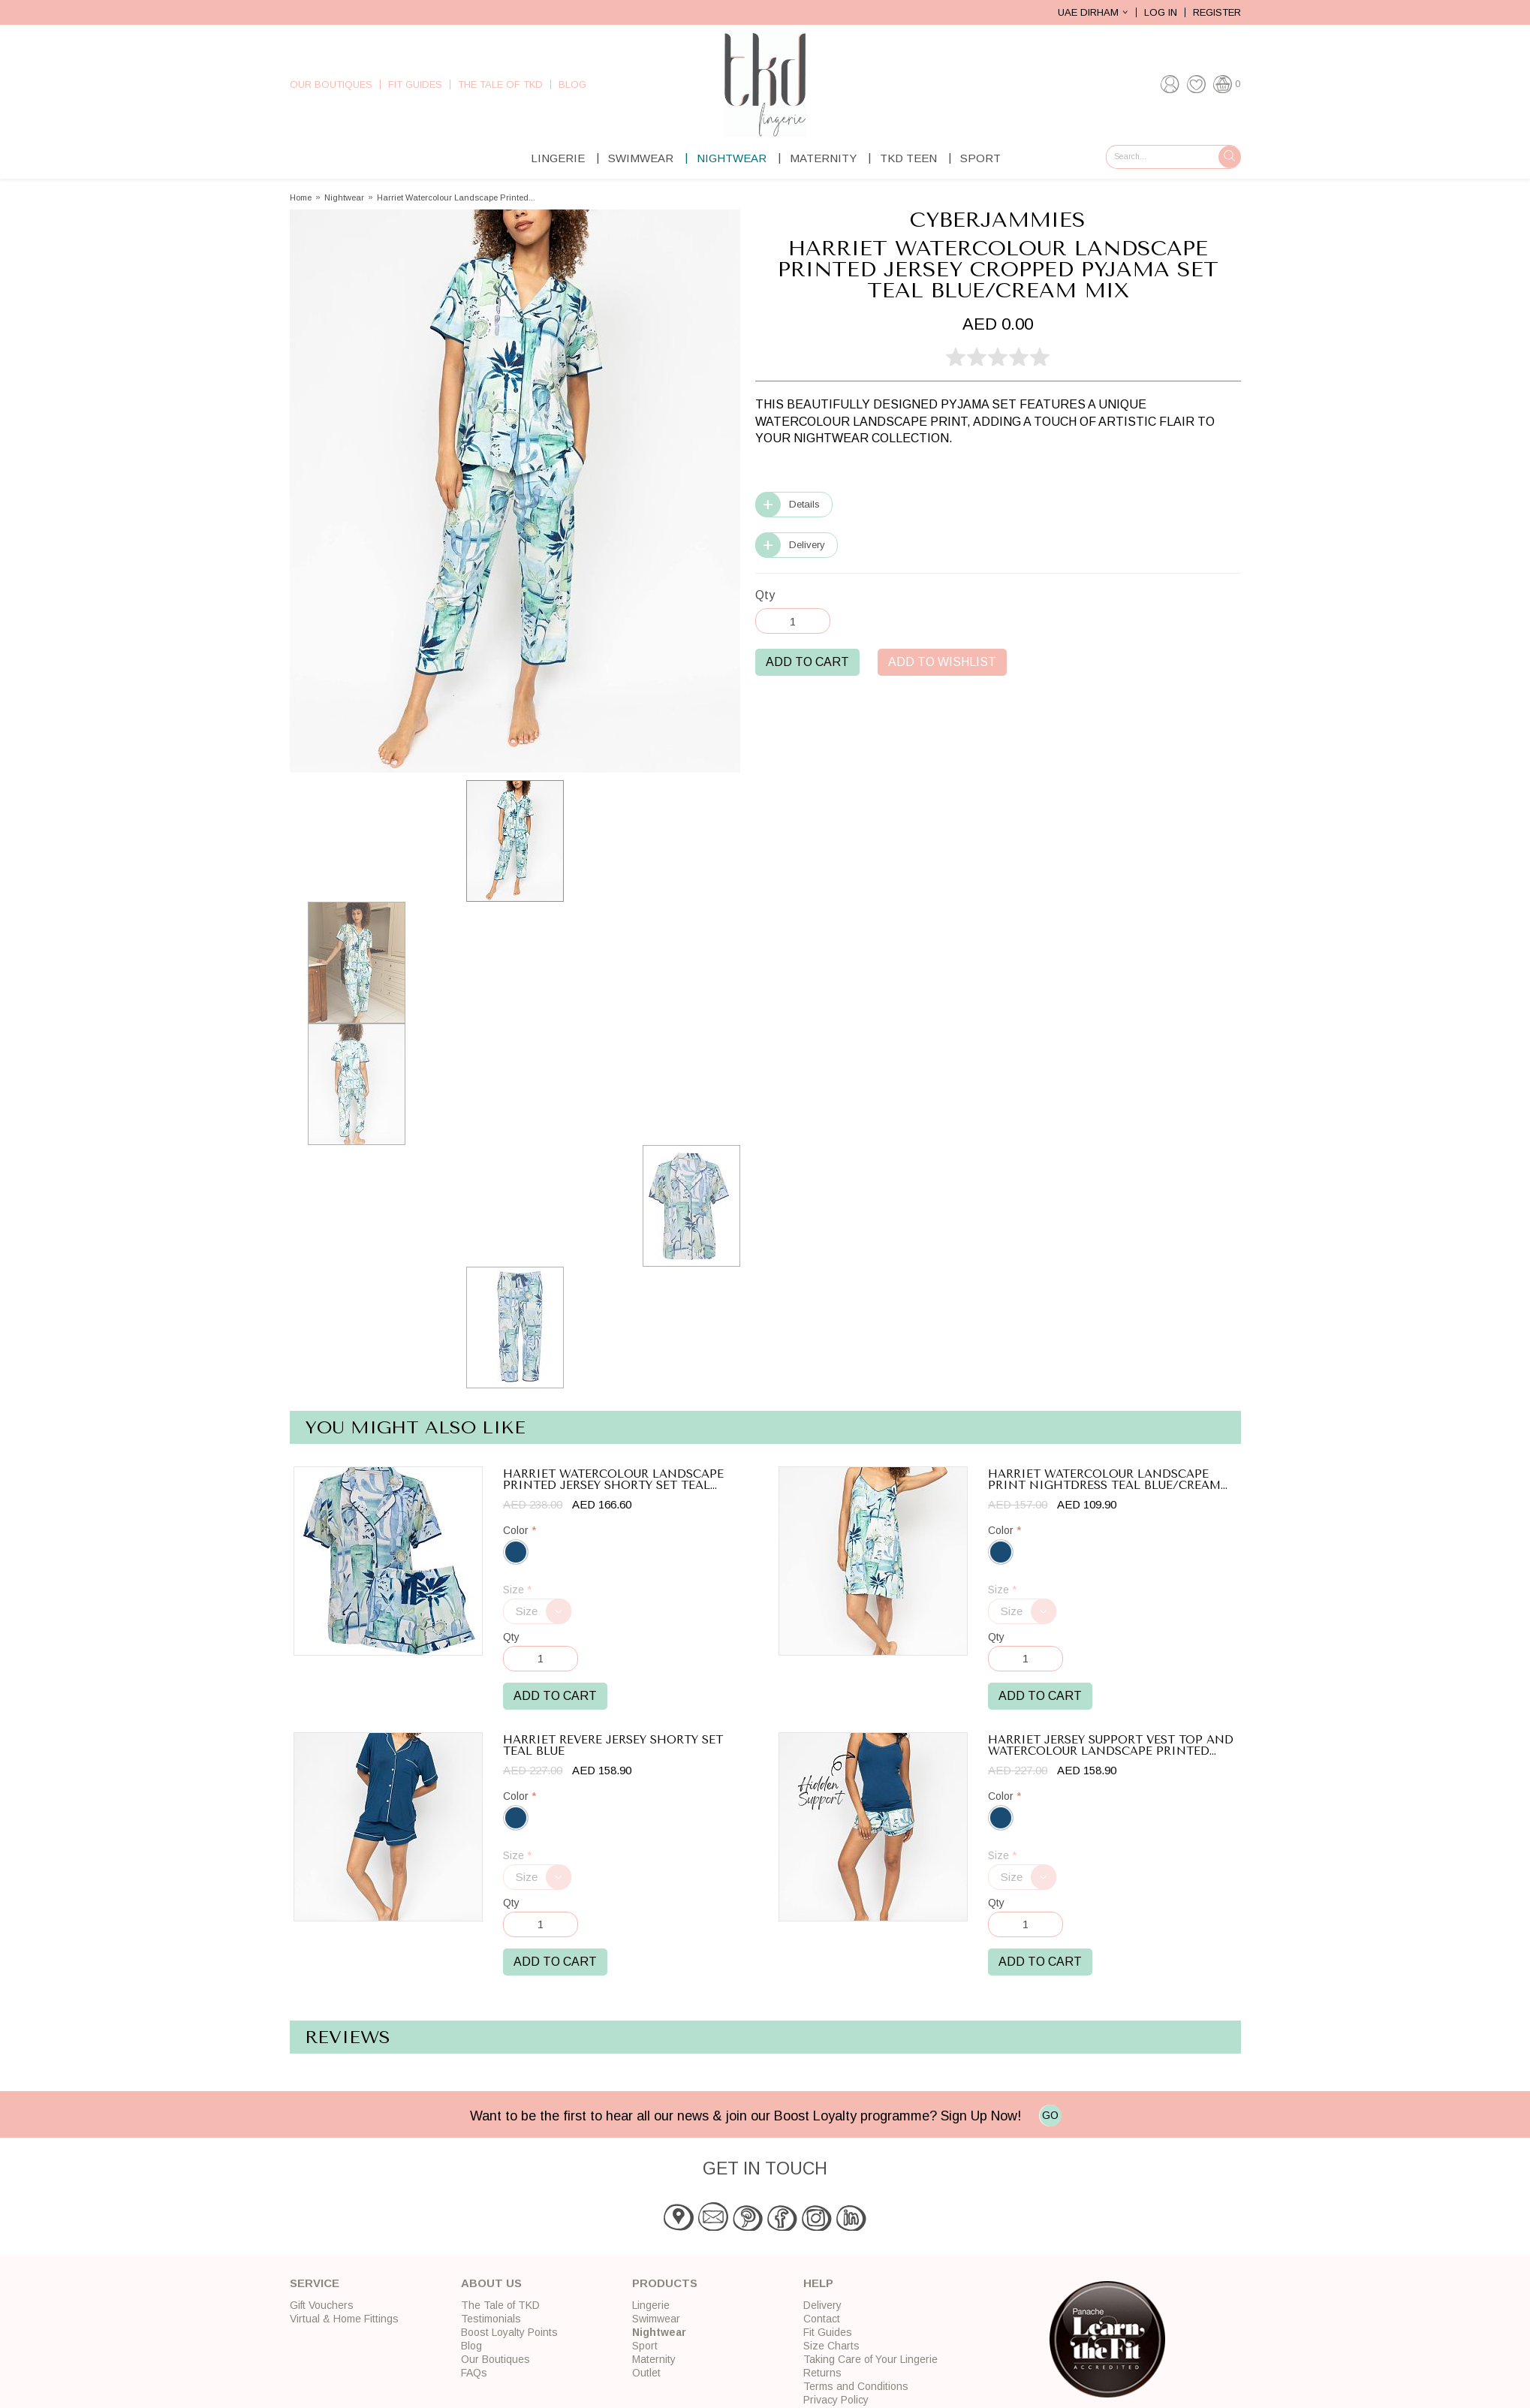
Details (804, 504)
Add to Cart (807, 661)
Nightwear (732, 158)
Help (818, 2283)
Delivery (807, 544)
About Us (491, 2283)
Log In (1160, 12)
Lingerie (558, 158)
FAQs (474, 2373)
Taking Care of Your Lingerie (870, 2359)
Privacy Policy (836, 2400)
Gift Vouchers (322, 2305)
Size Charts (831, 2346)
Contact (821, 2319)
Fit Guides (415, 84)
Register (1217, 12)
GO (1050, 2115)
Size (517, 1590)
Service (314, 2283)
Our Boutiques (331, 84)
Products (664, 2283)
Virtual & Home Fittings (344, 2319)
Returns (822, 2373)
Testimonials (491, 2319)
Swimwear (640, 158)
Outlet (646, 2373)
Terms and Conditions (855, 2386)
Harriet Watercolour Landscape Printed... (456, 198)
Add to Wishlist (942, 661)
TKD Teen (908, 158)
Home (301, 198)
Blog (572, 84)
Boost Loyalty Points (509, 2332)
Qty (765, 595)
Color (519, 1530)
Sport (980, 158)
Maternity (823, 158)
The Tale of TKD (500, 84)
